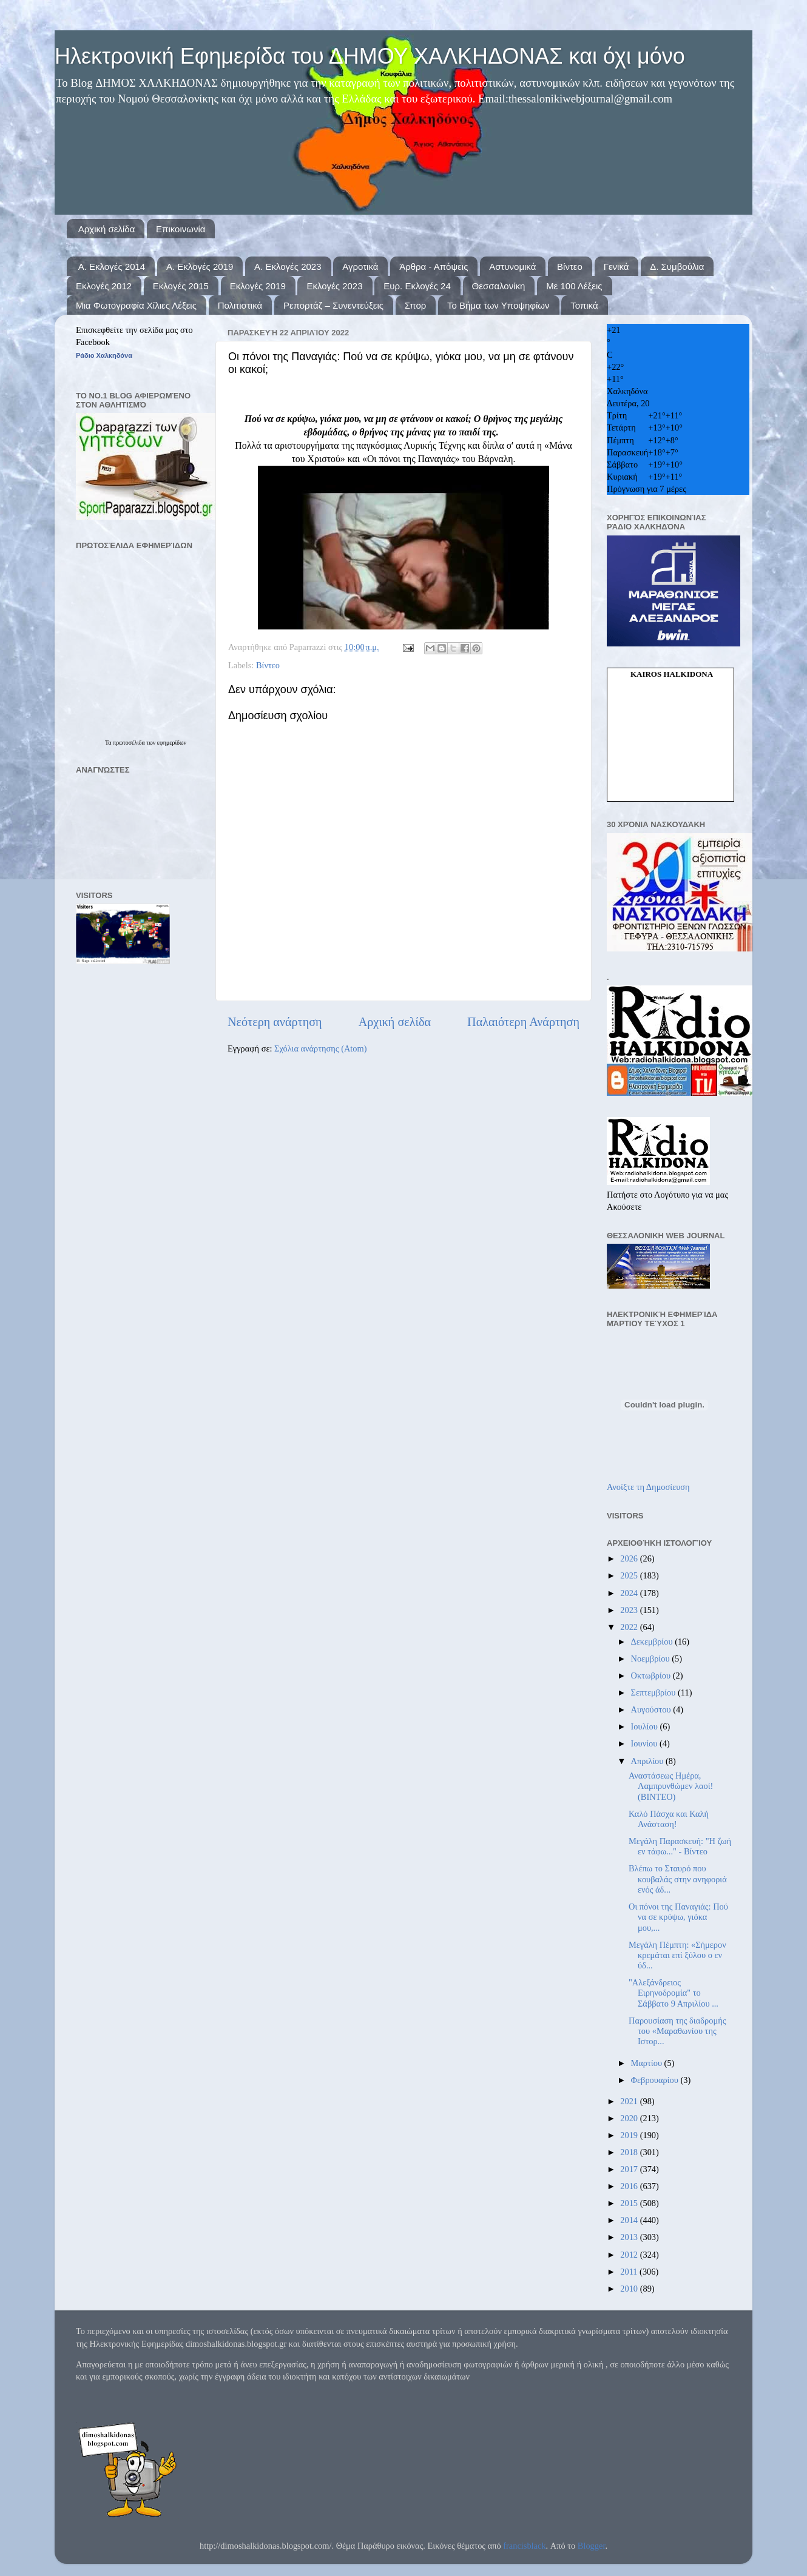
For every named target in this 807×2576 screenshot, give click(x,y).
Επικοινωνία (180, 229)
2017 (630, 2169)
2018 (630, 2152)
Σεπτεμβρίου (654, 1692)
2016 (630, 2186)
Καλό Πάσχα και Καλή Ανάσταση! (669, 1819)
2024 (630, 1593)
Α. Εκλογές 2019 (199, 266)
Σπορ (416, 305)
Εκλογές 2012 (104, 286)
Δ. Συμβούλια (677, 266)
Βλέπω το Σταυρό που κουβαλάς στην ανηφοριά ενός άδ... (678, 1878)
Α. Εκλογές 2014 (111, 266)
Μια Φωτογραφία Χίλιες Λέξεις (136, 305)
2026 (630, 1558)
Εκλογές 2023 (334, 286)
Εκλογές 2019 (258, 286)
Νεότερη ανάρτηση (275, 1021)
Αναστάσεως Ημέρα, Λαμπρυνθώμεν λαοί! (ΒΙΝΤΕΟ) (671, 1786)
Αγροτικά (360, 266)
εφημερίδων (171, 742)
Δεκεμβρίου (653, 1641)
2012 (630, 2254)
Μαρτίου (647, 2063)
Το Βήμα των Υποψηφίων (498, 305)
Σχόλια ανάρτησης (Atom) (320, 1048)
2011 (630, 2271)
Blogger (592, 2546)
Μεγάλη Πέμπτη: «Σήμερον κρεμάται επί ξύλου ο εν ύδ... (677, 1955)
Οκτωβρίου (652, 1675)
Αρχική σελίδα (106, 229)
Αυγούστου (652, 1709)
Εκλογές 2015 (181, 286)
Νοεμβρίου (651, 1658)
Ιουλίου (645, 1726)
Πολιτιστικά (240, 305)
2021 (630, 2101)
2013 (630, 2237)
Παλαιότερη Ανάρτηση (523, 1021)
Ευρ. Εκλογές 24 (416, 286)
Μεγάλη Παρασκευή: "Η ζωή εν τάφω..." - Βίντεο (680, 1846)
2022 (630, 1627)
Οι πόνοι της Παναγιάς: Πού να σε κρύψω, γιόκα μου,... (678, 1917)
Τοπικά (584, 305)
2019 (630, 2135)
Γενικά (616, 266)
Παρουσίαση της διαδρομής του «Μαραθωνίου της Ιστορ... (677, 2031)
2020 (630, 2118)
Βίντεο (569, 266)
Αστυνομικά (512, 266)
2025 (630, 1575)
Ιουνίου (645, 1743)
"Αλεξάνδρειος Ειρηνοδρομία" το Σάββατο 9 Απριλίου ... (673, 1992)
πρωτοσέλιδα (129, 742)
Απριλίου (648, 1761)
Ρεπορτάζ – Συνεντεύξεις (333, 305)
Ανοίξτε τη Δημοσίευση (648, 1487)
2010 (630, 2288)
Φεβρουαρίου (656, 2080)
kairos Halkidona (671, 674)
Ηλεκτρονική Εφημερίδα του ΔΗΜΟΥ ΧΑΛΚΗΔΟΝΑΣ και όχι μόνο (370, 56)
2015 (630, 2203)
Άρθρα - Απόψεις (433, 266)
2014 (630, 2220)
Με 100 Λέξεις (574, 286)
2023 (630, 1610)
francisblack (524, 2546)
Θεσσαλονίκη (498, 286)
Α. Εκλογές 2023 (287, 266)
